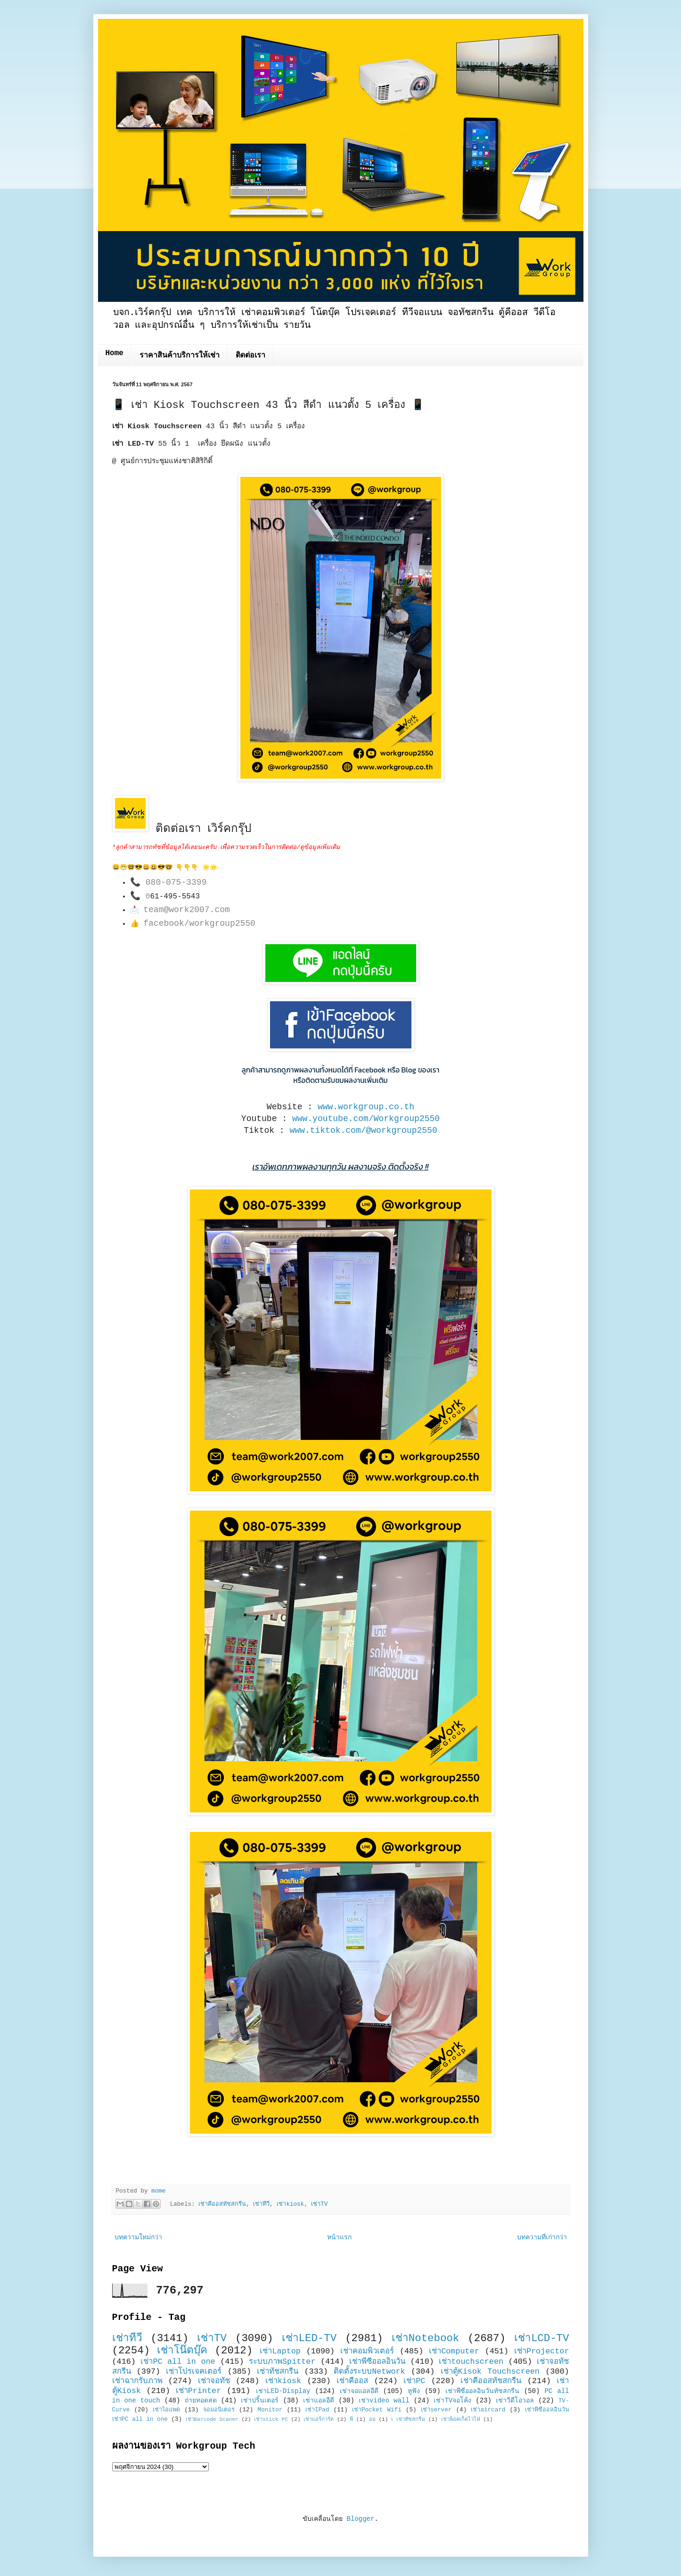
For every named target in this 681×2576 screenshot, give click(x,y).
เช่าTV (319, 2204)
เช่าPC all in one (177, 2361)
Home (114, 353)
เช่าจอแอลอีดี (359, 2391)
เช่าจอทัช (214, 2381)
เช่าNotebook (425, 2338)
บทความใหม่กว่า (138, 2237)
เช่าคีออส (352, 2381)
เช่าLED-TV (309, 2338)
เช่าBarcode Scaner (212, 2419)
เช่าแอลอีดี (318, 2400)
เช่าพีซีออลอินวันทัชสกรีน (482, 2391)
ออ (372, 2419)
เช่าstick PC (271, 2419)
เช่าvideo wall (384, 2400)
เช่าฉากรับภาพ (137, 2381)
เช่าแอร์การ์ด (319, 2419)
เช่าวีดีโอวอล (515, 2400)
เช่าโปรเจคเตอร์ (194, 2371)
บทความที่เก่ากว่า (542, 2237)
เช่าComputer (454, 2351)
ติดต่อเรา (250, 355)
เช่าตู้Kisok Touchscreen (490, 2371)
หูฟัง (414, 2391)
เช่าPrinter (199, 2390)
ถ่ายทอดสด (201, 2400)
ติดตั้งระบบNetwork (369, 2371)
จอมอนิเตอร (219, 2410)
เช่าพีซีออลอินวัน (377, 2361)
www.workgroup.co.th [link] (366, 1107)
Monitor (269, 2410)
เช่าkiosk (290, 2204)
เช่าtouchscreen (471, 2361)
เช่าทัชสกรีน (277, 2371)
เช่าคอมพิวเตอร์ (367, 2351)
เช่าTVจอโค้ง (452, 2400)
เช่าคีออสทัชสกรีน (222, 2204)
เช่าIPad (317, 2410)
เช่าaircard (488, 2410)
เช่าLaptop (280, 2351)
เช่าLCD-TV (541, 2338)
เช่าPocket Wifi (377, 2410)
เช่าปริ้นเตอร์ (260, 2400)
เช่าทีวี (261, 2204)
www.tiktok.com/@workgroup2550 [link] (363, 1130)
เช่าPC (414, 2381)
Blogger (361, 2519)
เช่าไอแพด (166, 2410)
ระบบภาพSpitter (282, 2361)
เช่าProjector (541, 2351)
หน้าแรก (339, 2237)
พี (351, 2419)
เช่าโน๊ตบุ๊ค (182, 2350)
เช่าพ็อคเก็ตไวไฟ (460, 2419)
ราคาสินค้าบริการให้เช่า (179, 355)
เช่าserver (436, 2410)
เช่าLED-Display (283, 2391)
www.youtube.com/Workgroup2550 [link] (366, 1118)
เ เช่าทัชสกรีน (408, 2419)
